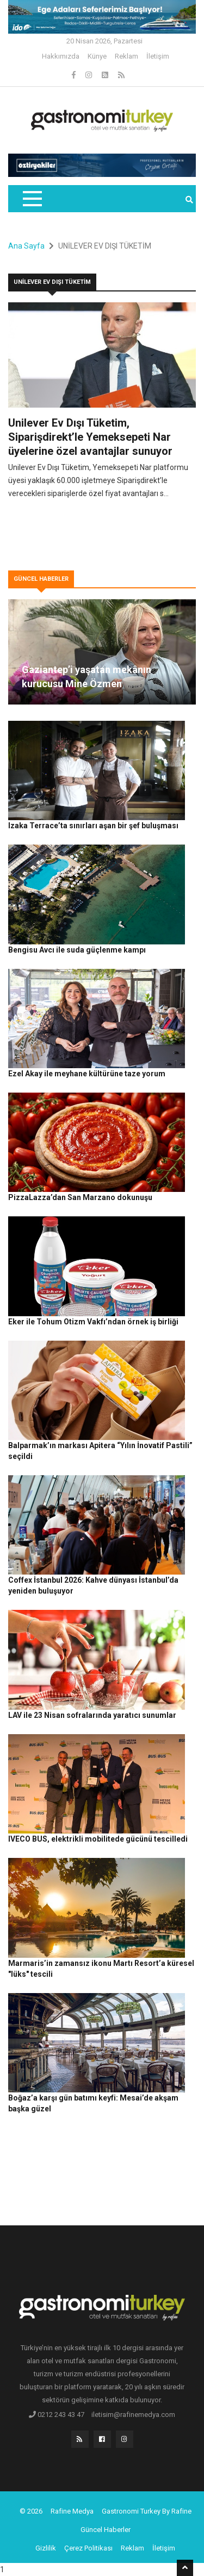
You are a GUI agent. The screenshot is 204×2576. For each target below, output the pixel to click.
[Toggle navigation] (31, 199)
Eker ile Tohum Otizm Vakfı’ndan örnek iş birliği (93, 1321)
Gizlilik (45, 2548)
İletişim (157, 56)
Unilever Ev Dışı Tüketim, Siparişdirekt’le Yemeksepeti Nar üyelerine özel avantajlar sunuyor (90, 437)
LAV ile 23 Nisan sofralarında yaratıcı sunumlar (92, 1715)
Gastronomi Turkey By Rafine (146, 2511)
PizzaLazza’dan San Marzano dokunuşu (80, 1197)
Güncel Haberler (106, 2530)
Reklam (126, 56)
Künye (97, 56)
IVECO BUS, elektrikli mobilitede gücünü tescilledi (98, 1839)
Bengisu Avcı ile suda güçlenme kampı (77, 950)
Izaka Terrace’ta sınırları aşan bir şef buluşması (93, 825)
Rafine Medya (72, 2511)
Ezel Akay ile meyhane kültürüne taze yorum (86, 1073)
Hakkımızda (60, 56)
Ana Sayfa (26, 246)
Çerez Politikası (88, 2548)
